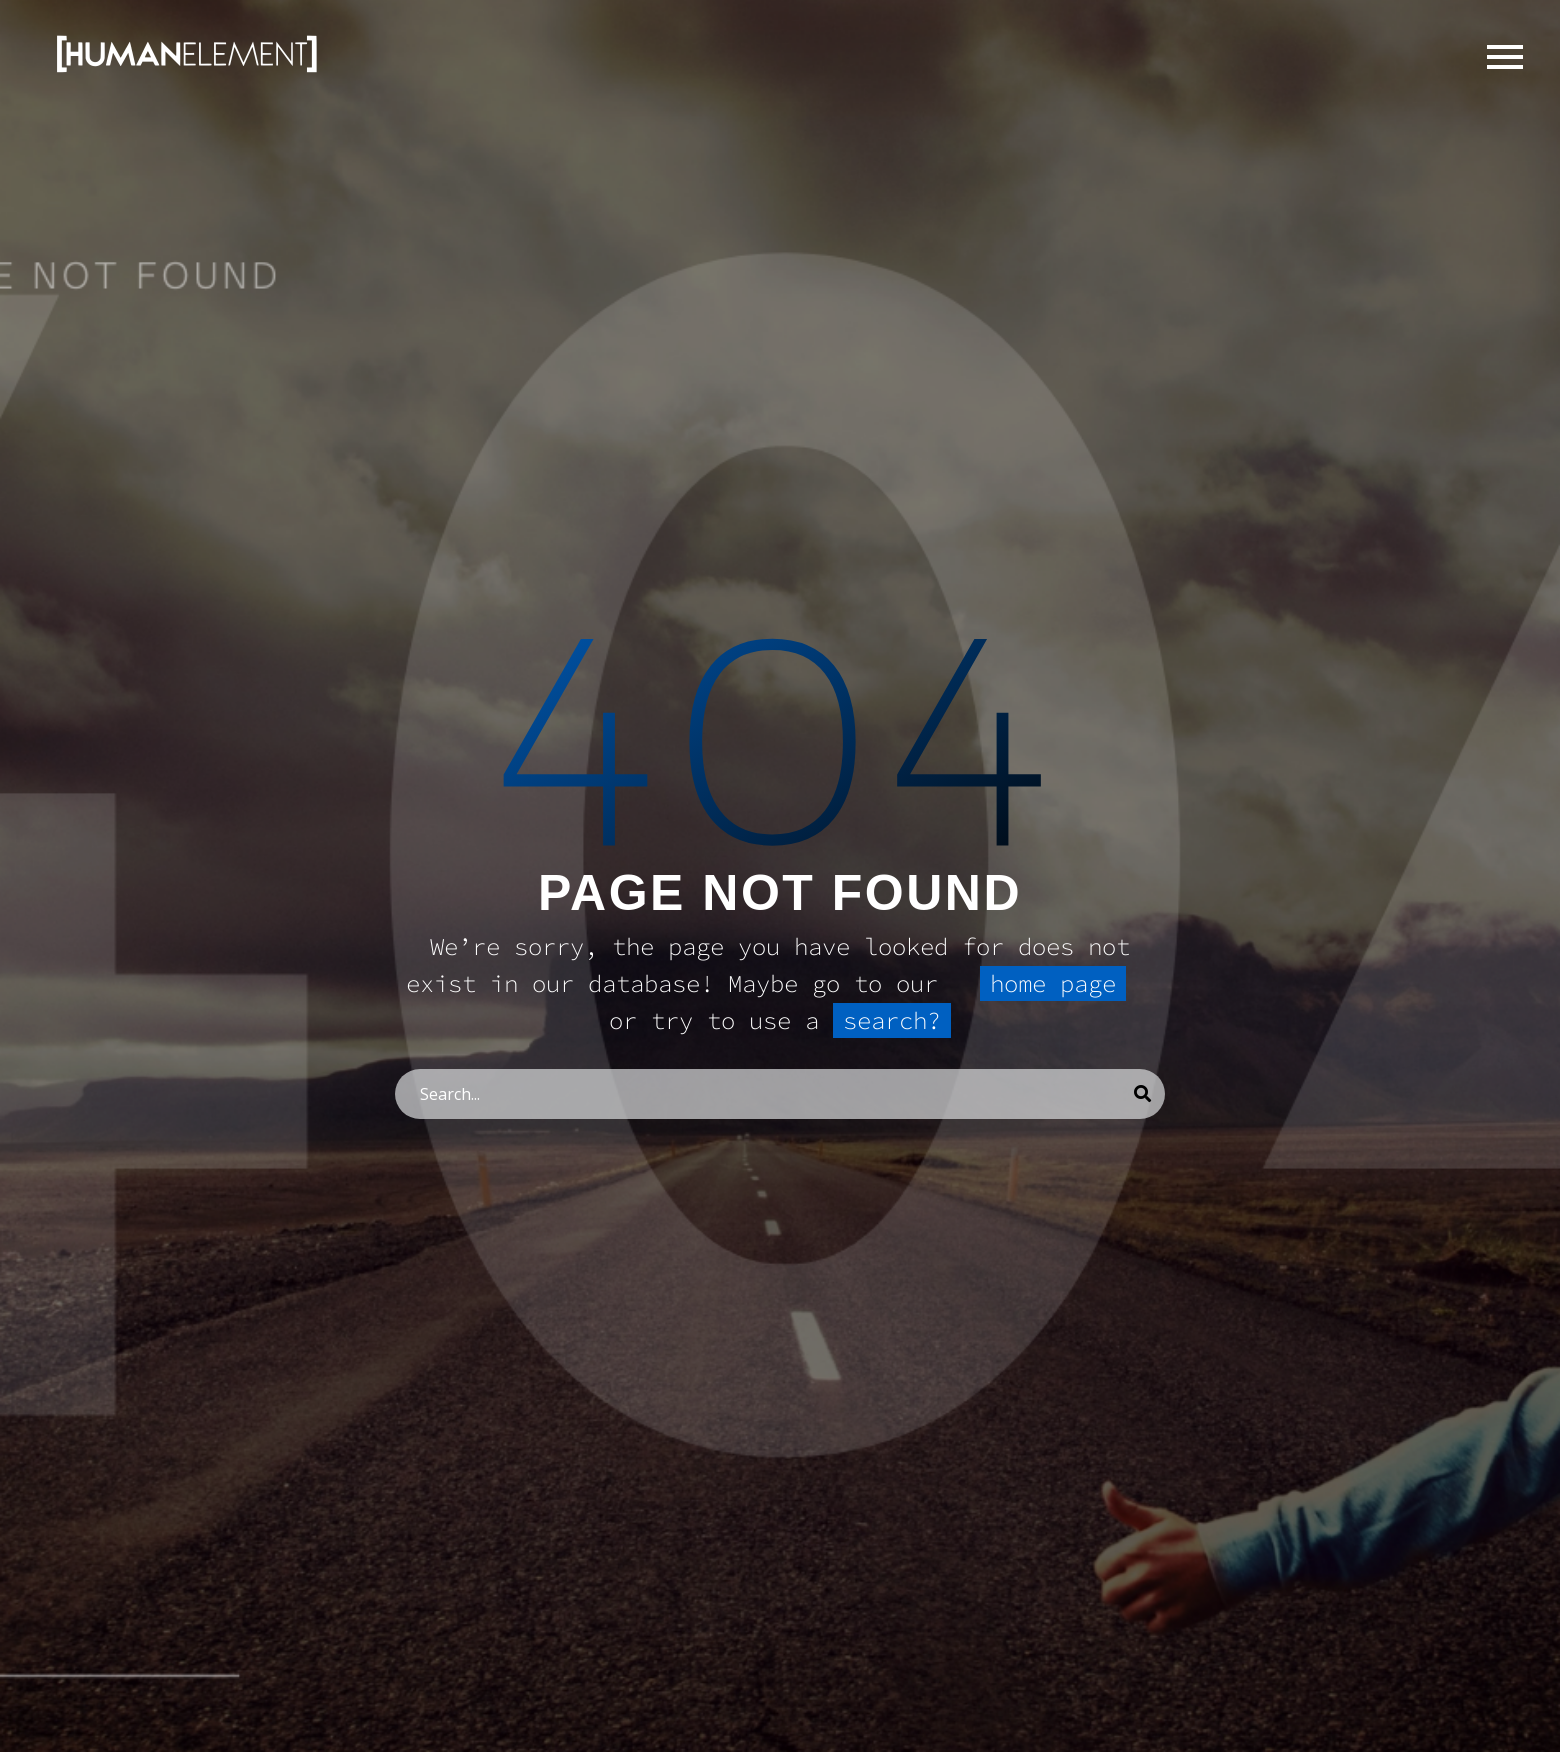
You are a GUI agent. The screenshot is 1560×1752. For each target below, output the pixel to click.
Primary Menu (1505, 57)
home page (1053, 983)
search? (892, 1020)
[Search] (780, 1094)
